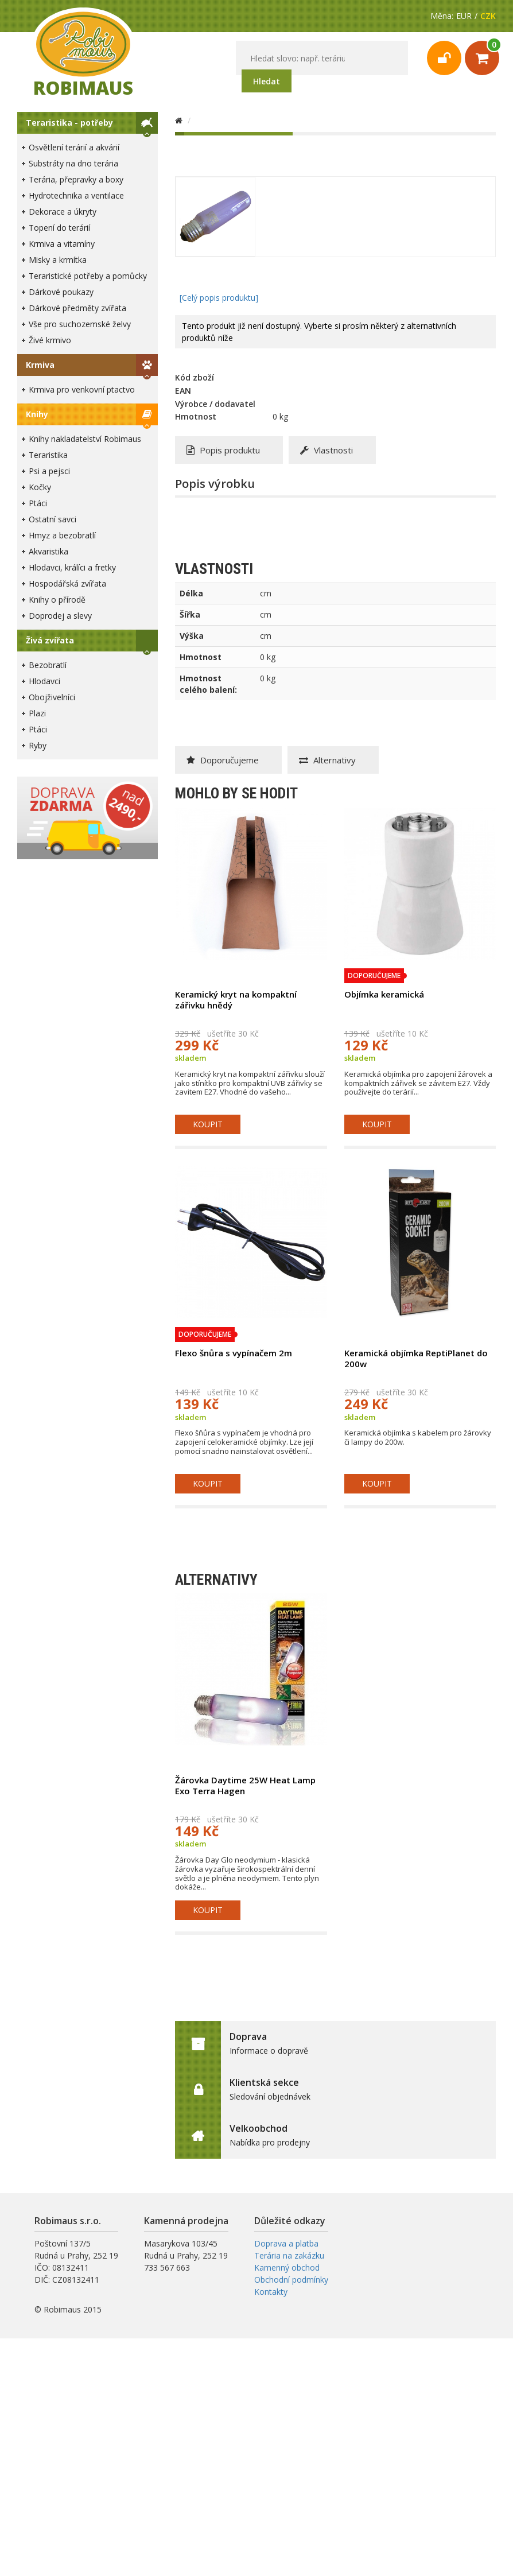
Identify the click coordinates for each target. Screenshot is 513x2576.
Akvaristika (48, 551)
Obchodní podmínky (291, 2279)
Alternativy (327, 760)
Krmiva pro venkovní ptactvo (82, 389)
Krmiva (40, 364)
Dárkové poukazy (61, 291)
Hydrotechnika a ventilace (76, 195)
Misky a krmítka (58, 259)
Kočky (40, 487)
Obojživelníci (52, 697)
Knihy (37, 414)
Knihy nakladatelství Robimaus (85, 438)
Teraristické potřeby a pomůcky (88, 275)
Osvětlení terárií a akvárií (74, 147)
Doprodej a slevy (60, 615)
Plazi (37, 713)
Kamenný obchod (287, 2267)
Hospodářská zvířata (67, 583)
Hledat (266, 81)
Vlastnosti (326, 450)
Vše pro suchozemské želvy (80, 324)
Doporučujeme (222, 760)
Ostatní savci (52, 519)
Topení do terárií (59, 227)
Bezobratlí (48, 664)
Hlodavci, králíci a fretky (72, 567)
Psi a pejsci (49, 470)
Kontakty (270, 2291)
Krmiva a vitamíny (62, 243)
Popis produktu (223, 450)
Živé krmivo (50, 340)
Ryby (37, 745)
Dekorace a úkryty (62, 211)
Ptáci (38, 503)
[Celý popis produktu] (219, 297)
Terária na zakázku (289, 2255)
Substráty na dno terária (73, 163)
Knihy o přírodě (57, 599)
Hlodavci (44, 681)
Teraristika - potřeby (69, 122)
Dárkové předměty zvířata (77, 307)
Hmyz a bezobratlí (62, 535)
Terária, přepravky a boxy (76, 179)
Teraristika (48, 454)
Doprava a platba (286, 2243)
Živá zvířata (50, 640)
